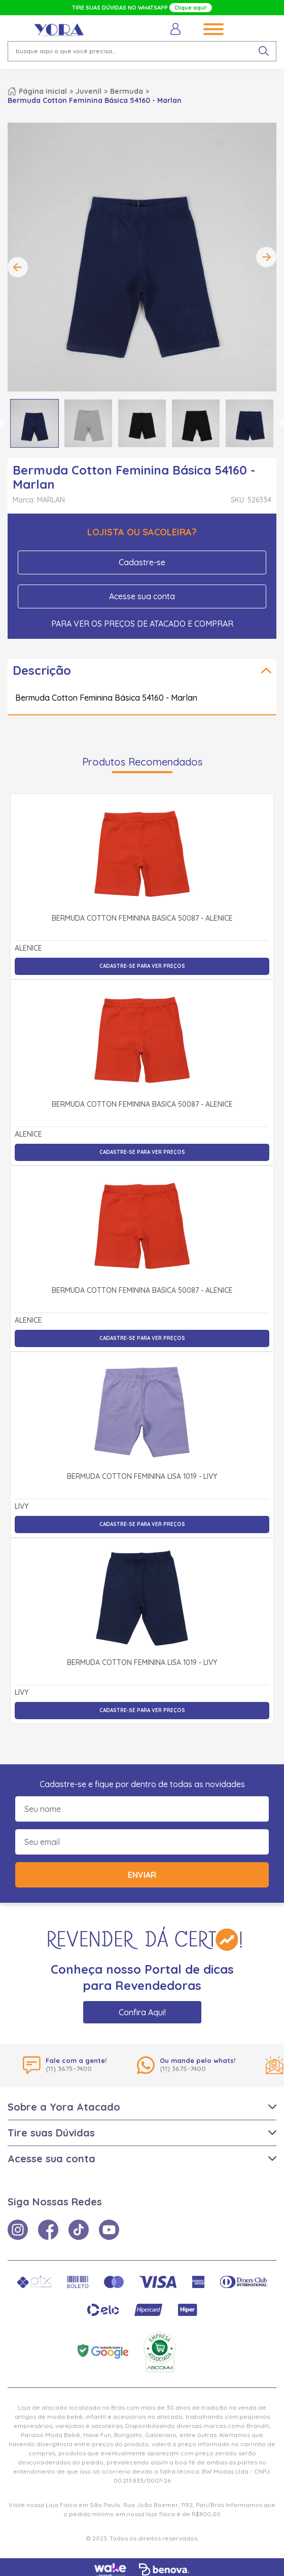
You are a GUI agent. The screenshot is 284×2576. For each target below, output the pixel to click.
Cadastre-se (142, 562)
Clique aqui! (190, 7)
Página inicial (43, 91)
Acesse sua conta (142, 596)
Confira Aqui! (142, 2012)
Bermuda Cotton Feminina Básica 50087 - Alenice (142, 919)
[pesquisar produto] (264, 51)
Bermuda (126, 91)
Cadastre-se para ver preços (142, 966)
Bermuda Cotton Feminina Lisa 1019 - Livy (142, 1477)
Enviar (142, 1875)
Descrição (42, 670)
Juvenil (88, 91)
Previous (18, 267)
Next (266, 257)
